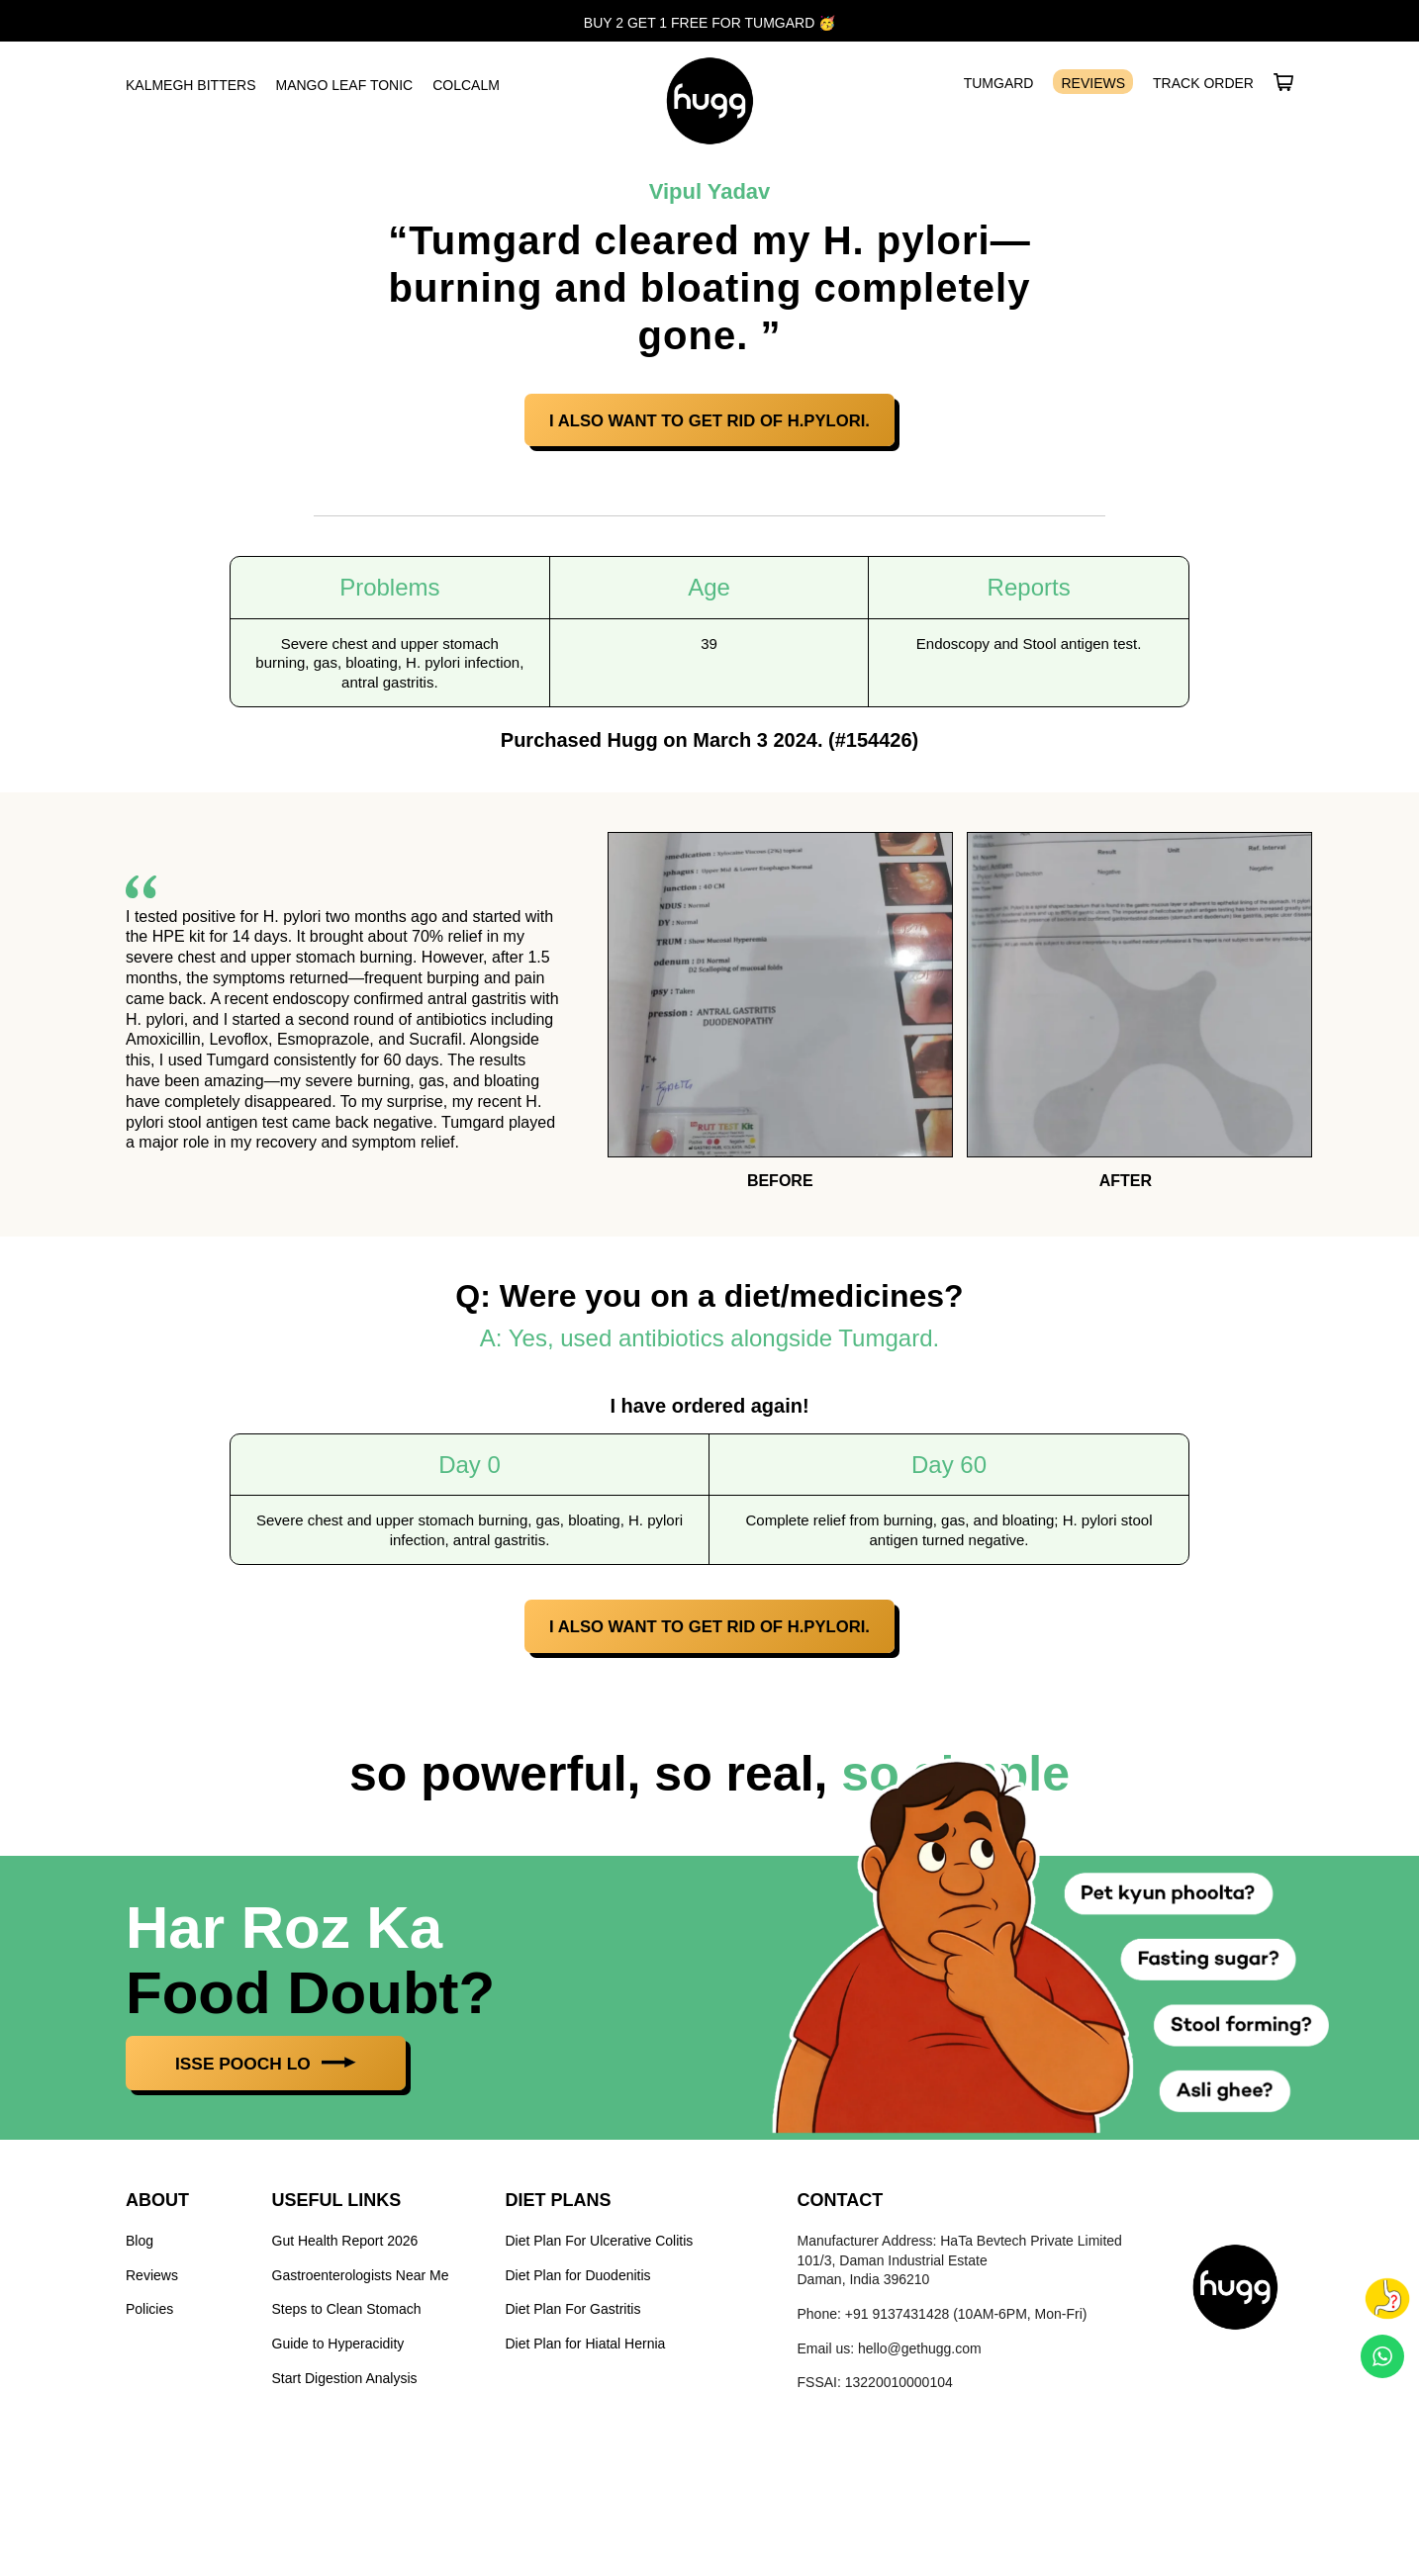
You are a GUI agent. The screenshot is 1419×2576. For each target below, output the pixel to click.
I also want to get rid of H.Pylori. (709, 422)
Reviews (1093, 83)
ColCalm (466, 85)
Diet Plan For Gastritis (573, 2315)
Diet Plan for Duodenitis (578, 2280)
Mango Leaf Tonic (344, 85)
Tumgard (999, 83)
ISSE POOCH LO (278, 2068)
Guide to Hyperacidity (338, 2348)
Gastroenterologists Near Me (360, 2280)
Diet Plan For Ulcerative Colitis (600, 2246)
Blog (139, 2246)
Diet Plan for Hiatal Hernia (586, 2348)
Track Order (1203, 83)
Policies (149, 2315)
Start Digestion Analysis (345, 2383)
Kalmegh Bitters (190, 85)
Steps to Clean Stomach (347, 2315)
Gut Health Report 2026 (345, 2246)
